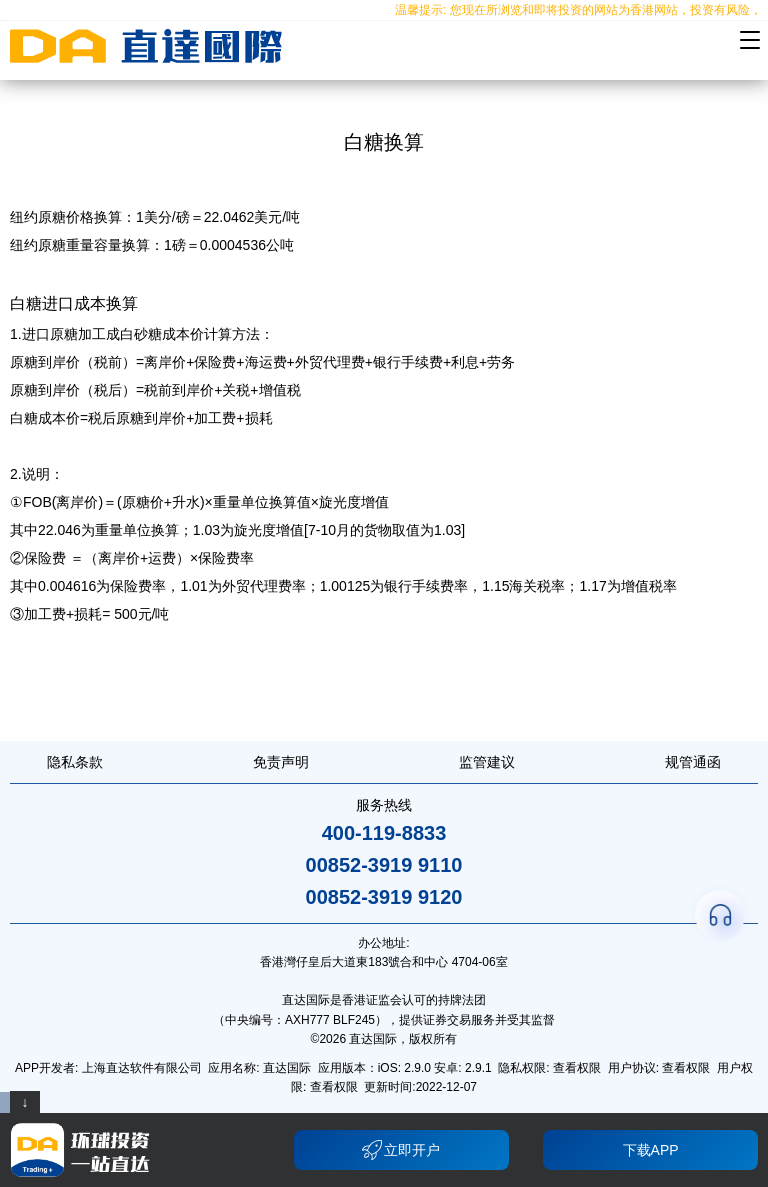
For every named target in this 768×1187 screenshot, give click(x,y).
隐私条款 (75, 762)
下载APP (651, 1150)
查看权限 (577, 1068)
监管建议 (487, 762)
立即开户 (401, 1150)
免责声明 (281, 762)
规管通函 (693, 762)
